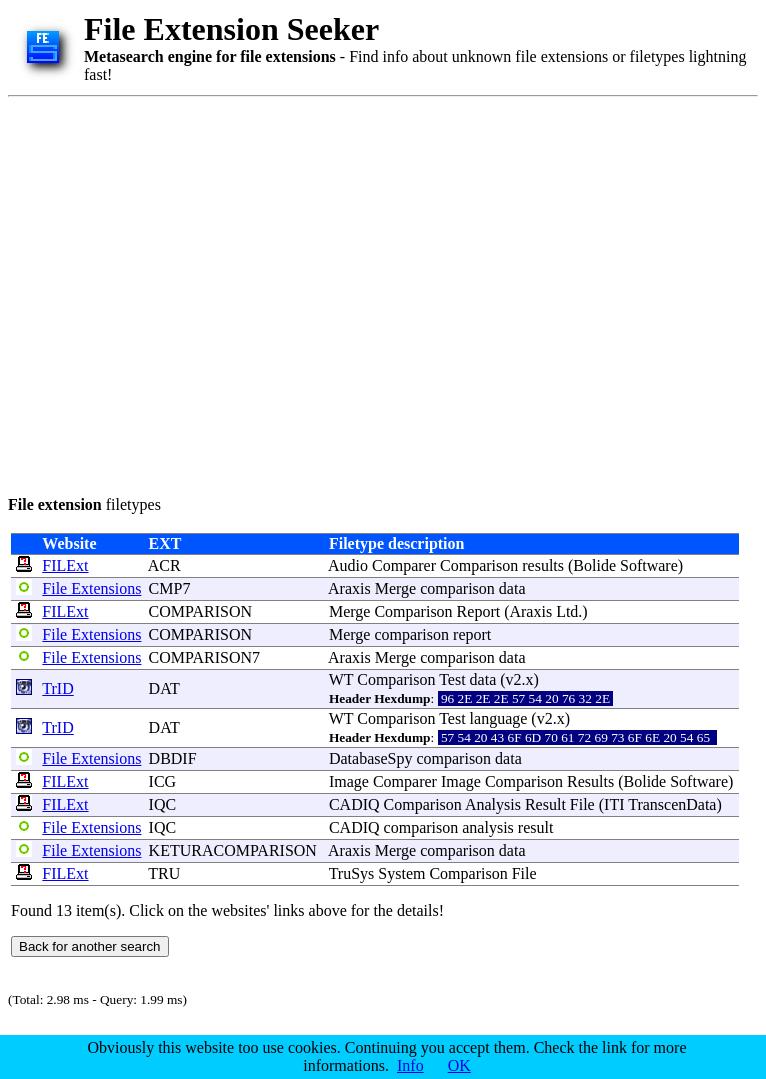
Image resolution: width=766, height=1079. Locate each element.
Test (452, 679)
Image (349, 781)
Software (649, 565)
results (543, 565)
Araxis (349, 588)
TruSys (352, 873)
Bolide (594, 565)
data (512, 588)
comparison (457, 588)
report (472, 634)
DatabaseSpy (371, 758)
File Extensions (91, 588)
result (536, 827)
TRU (164, 873)
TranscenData (672, 804)
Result (545, 804)
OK (459, 1065)
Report (479, 611)
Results (590, 781)
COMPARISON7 (204, 657)
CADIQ (354, 804)
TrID (57, 688)
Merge (395, 588)
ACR (164, 565)
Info (410, 1065)
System (401, 873)
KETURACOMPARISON (233, 850)
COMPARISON (200, 611)
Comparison (479, 565)
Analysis (493, 804)
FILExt (65, 565)
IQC (163, 804)
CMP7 (170, 588)
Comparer (404, 565)
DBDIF (173, 758)
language (499, 718)
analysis (488, 827)
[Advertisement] (187, 292)
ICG (163, 781)
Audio (348, 565)
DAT (164, 688)
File (582, 804)
